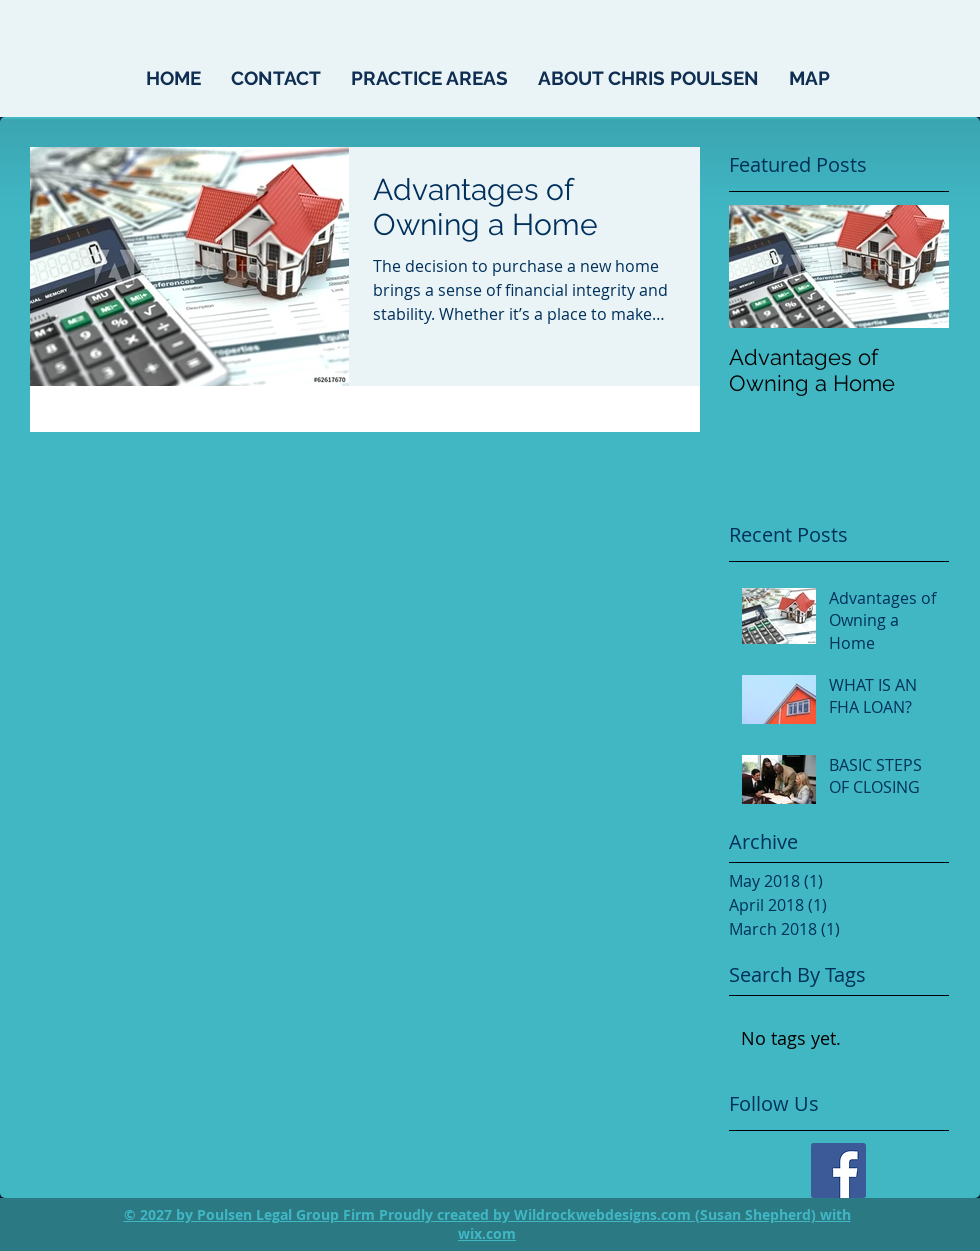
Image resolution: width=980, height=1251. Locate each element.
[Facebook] (838, 1170)
